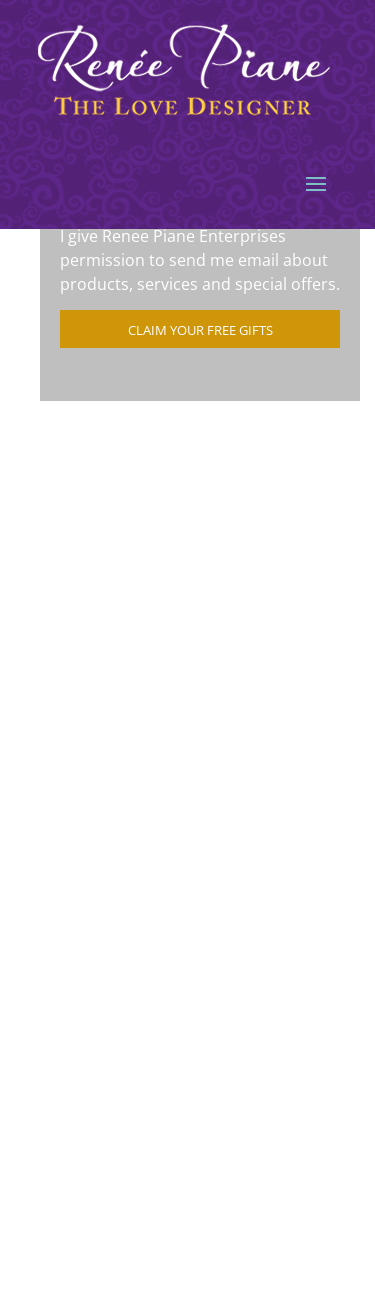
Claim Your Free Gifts (200, 330)
